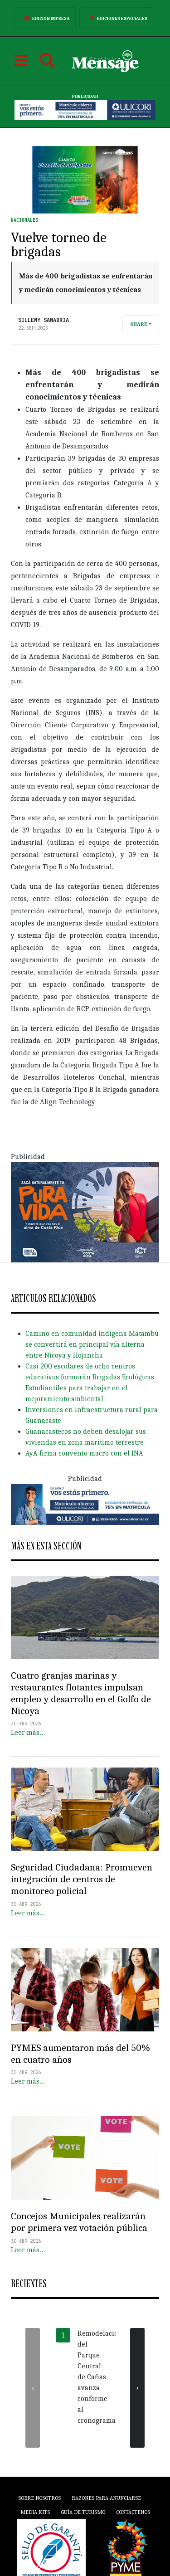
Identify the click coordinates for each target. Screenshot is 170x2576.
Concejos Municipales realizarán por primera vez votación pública (79, 2222)
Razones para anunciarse (106, 2498)
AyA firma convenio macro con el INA (84, 1453)
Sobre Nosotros (39, 2498)
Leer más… (28, 1733)
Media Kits (35, 2512)
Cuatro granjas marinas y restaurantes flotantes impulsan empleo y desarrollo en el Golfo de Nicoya (81, 1693)
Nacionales (24, 220)
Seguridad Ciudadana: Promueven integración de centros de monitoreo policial (81, 1879)
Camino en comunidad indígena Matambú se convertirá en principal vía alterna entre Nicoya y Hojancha (92, 1344)
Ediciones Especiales (116, 18)
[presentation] (32, 2388)
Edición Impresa (45, 18)
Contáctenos (133, 2512)
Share (138, 324)
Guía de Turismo (83, 2512)
